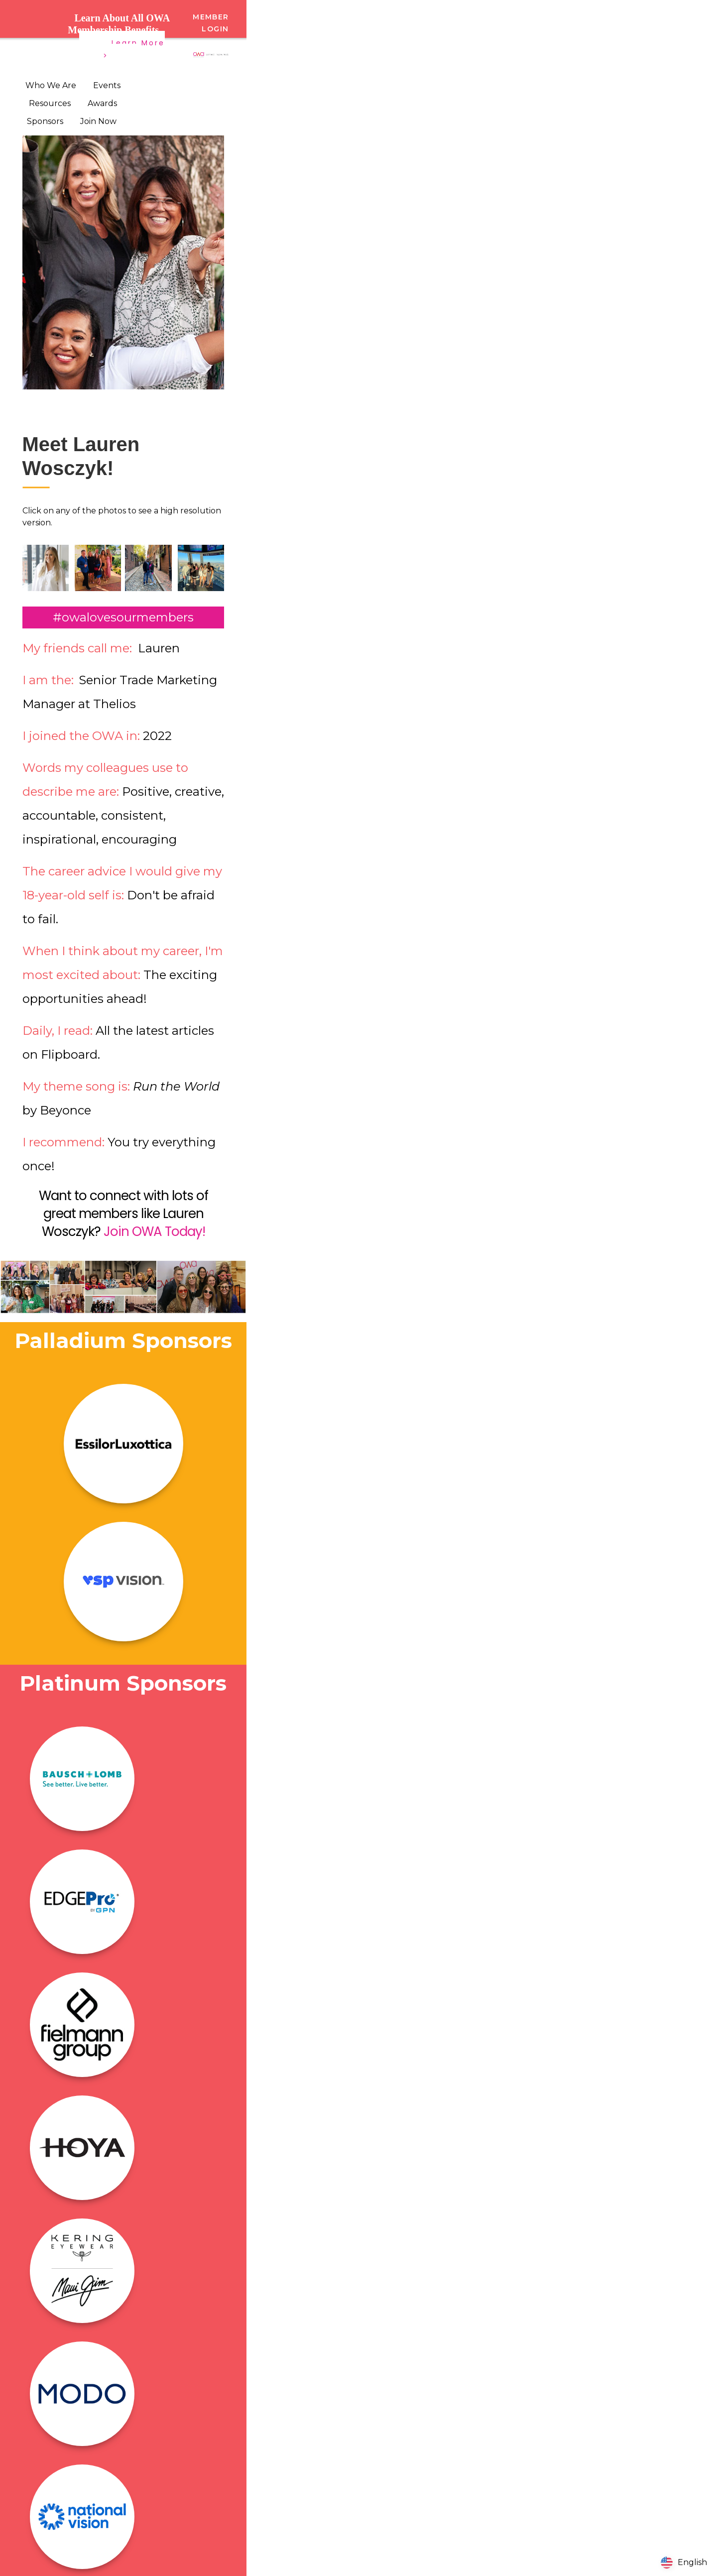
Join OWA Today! (154, 1231)
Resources (50, 103)
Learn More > (134, 49)
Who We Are (50, 85)
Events (106, 85)
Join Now (98, 121)
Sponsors (45, 121)
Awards (102, 103)
